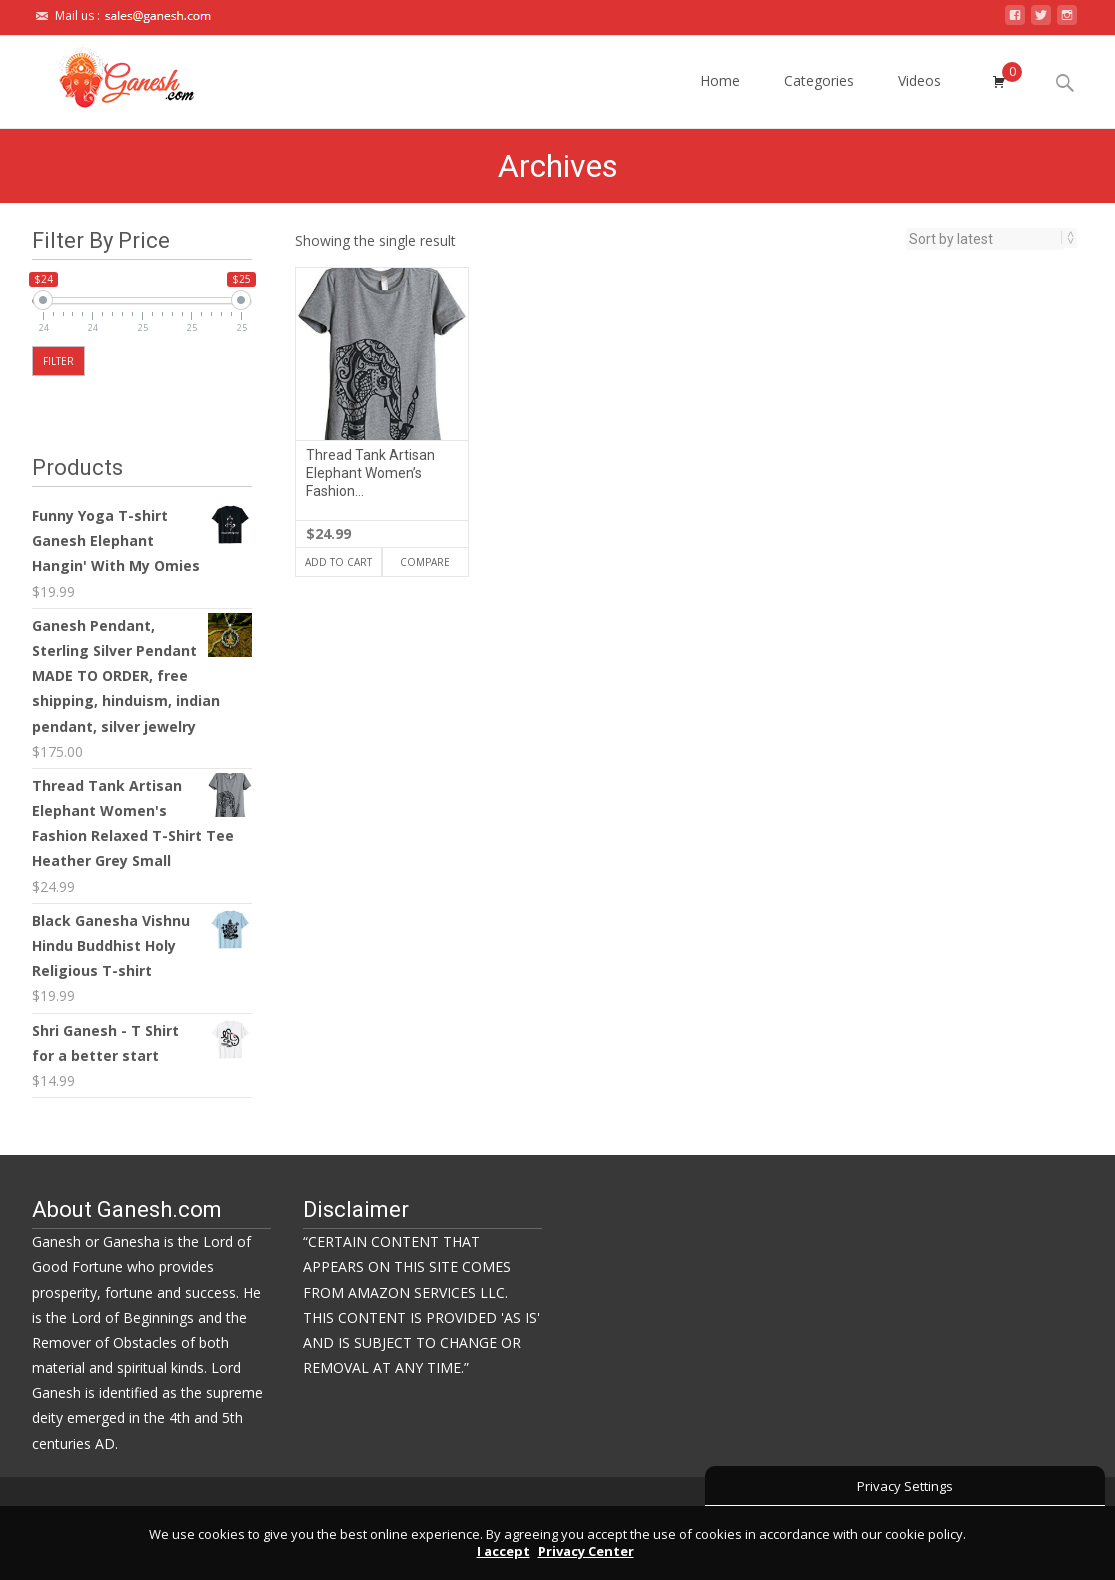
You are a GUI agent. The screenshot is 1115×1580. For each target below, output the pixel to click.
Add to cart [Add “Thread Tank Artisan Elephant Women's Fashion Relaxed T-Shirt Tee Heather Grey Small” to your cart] (338, 562)
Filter (58, 361)
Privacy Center (586, 1551)
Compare (425, 562)
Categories (819, 98)
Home (720, 98)
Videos (919, 98)
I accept (503, 1551)
